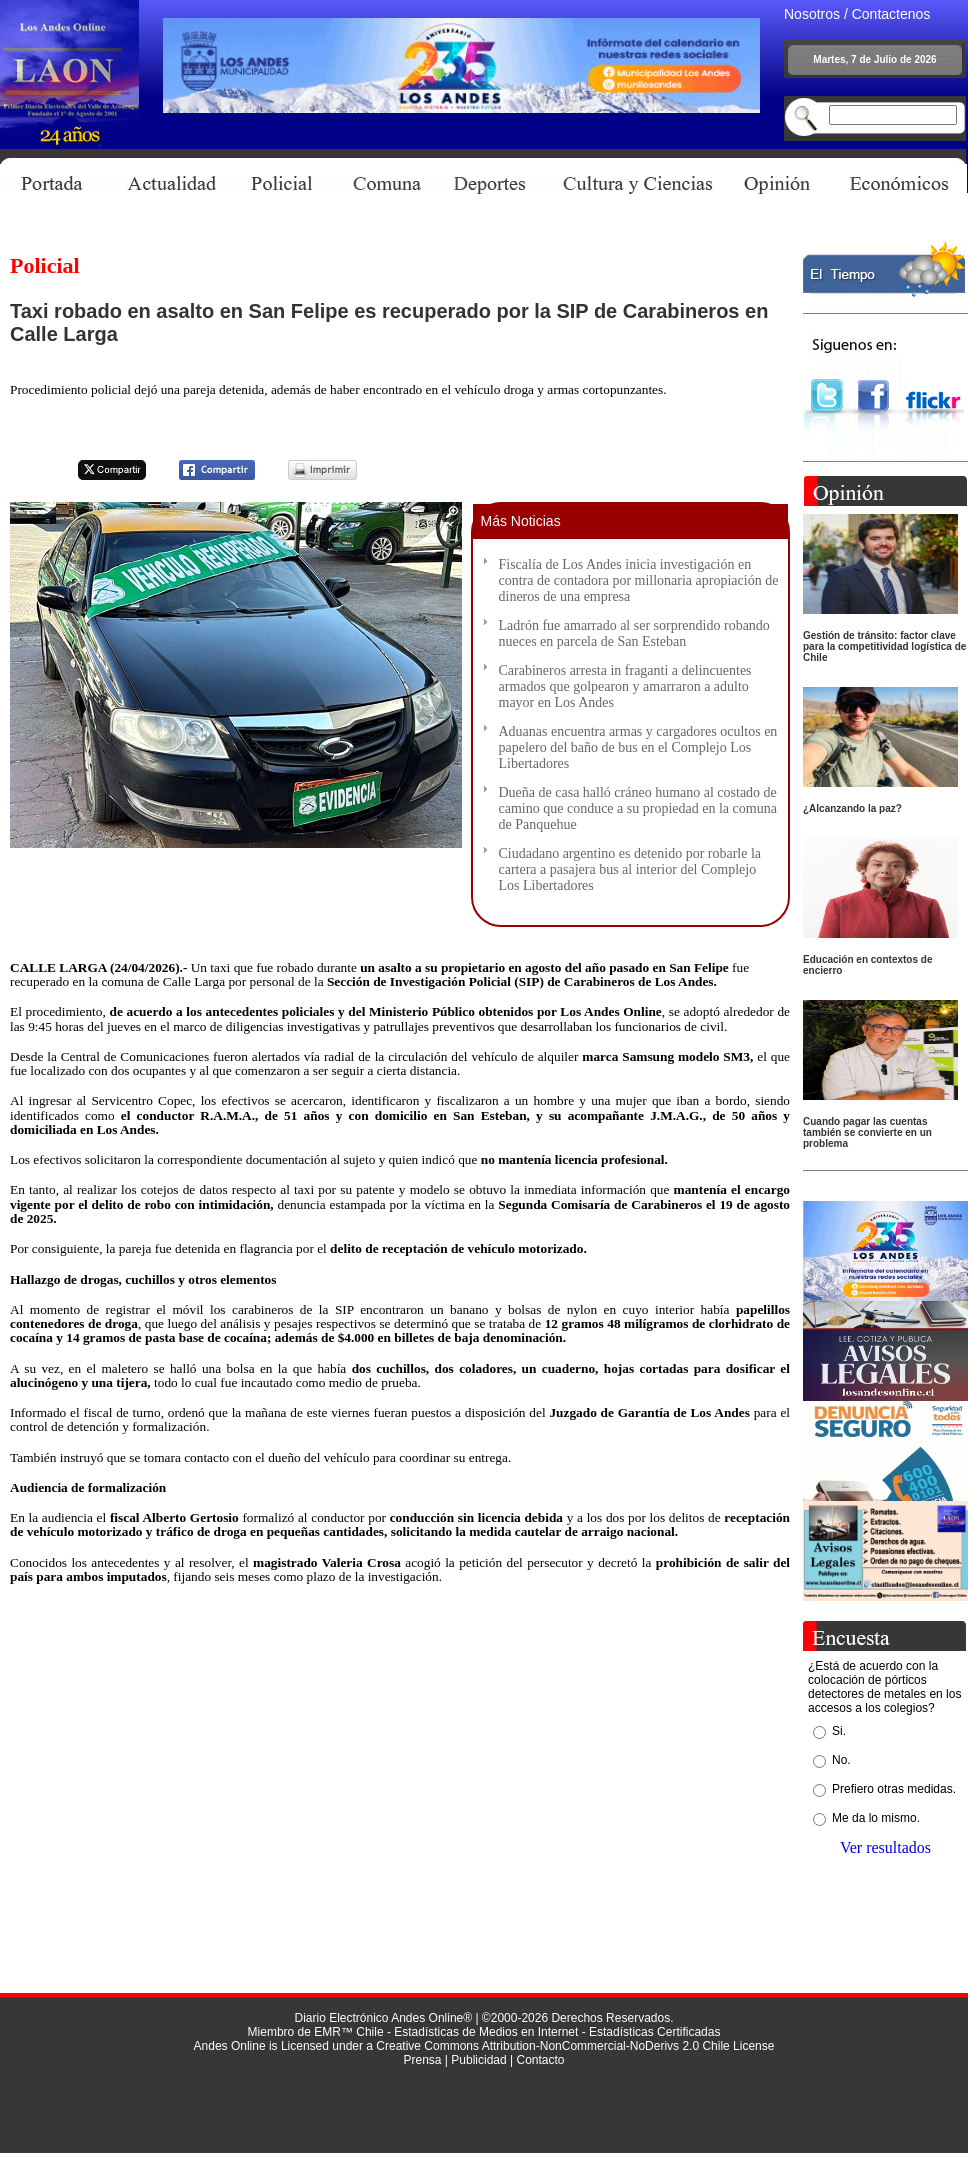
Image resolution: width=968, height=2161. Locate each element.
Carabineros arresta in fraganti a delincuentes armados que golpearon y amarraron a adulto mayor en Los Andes (625, 686)
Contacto (540, 2060)
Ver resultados (885, 1847)
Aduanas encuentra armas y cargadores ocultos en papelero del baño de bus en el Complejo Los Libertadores (638, 747)
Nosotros (812, 14)
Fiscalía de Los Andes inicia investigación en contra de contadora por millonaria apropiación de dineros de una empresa (639, 580)
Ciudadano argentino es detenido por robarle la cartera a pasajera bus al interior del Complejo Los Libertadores (630, 869)
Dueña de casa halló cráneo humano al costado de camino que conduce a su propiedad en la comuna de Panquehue (638, 808)
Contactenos (891, 14)
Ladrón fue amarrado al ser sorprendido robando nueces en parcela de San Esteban (634, 633)
